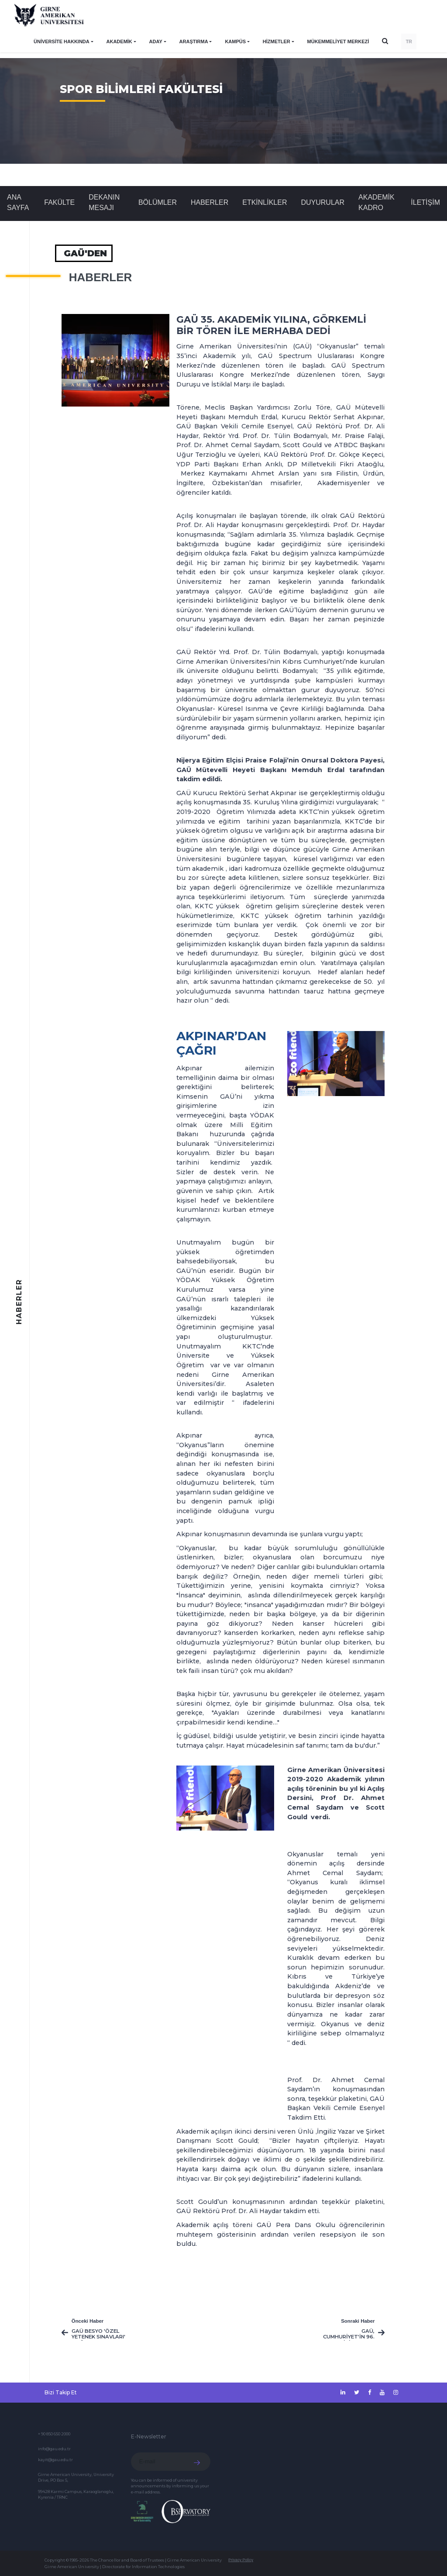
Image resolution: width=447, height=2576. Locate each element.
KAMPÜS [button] (235, 41)
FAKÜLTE (59, 202)
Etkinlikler (264, 202)
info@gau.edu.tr (54, 2448)
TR (409, 41)
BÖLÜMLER (157, 202)
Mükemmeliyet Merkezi (338, 41)
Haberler (209, 202)
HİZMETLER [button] (276, 41)
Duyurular (322, 202)
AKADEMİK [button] (119, 41)
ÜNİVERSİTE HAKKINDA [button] (61, 41)
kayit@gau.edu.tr (55, 2459)
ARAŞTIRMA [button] (193, 41)
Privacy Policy (240, 2560)
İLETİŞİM (425, 202)
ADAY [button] (155, 41)
